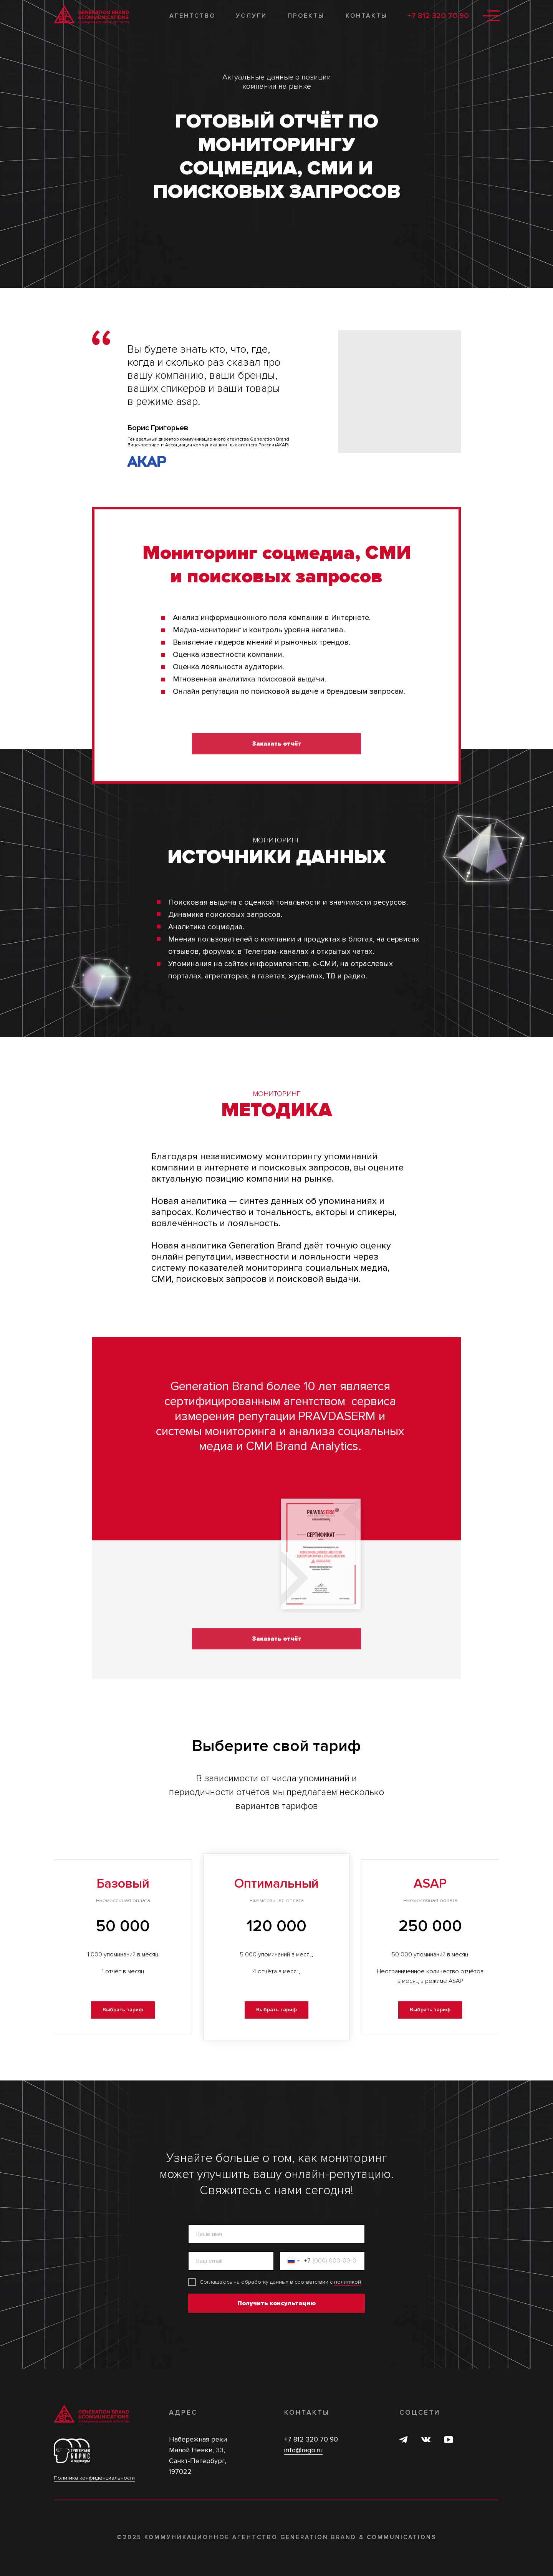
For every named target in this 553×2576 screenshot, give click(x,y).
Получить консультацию (276, 2303)
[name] (276, 2234)
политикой (347, 2282)
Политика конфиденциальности (94, 2478)
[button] (123, 2010)
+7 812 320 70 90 (438, 15)
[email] (231, 2261)
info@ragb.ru (303, 2450)
